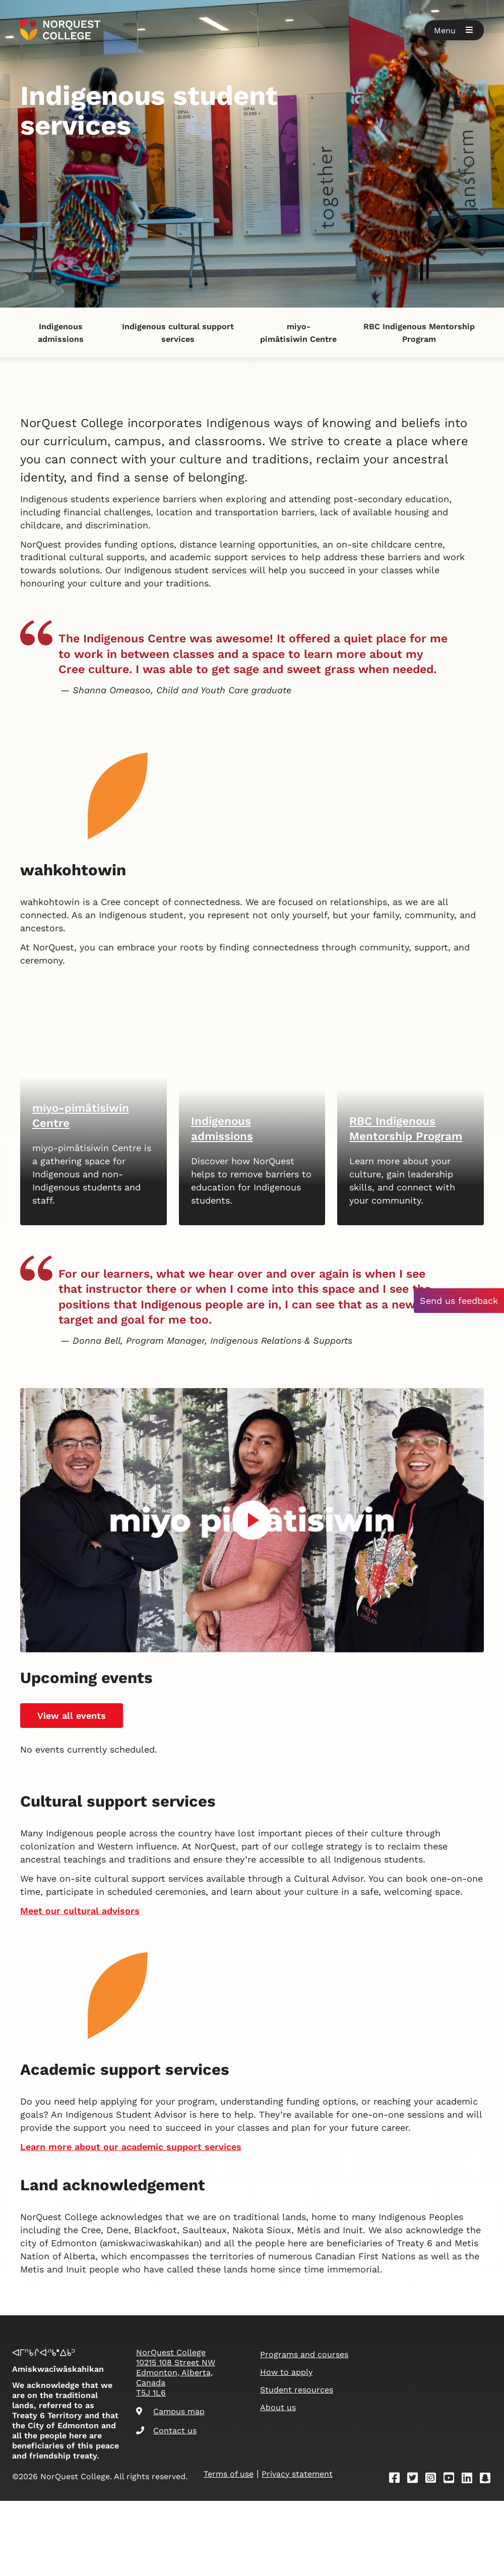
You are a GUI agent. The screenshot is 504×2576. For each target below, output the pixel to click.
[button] (454, 30)
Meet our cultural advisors (80, 2093)
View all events (71, 1897)
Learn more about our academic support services (130, 2511)
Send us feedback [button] (459, 1300)
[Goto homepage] (60, 30)
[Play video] (252, 1702)
